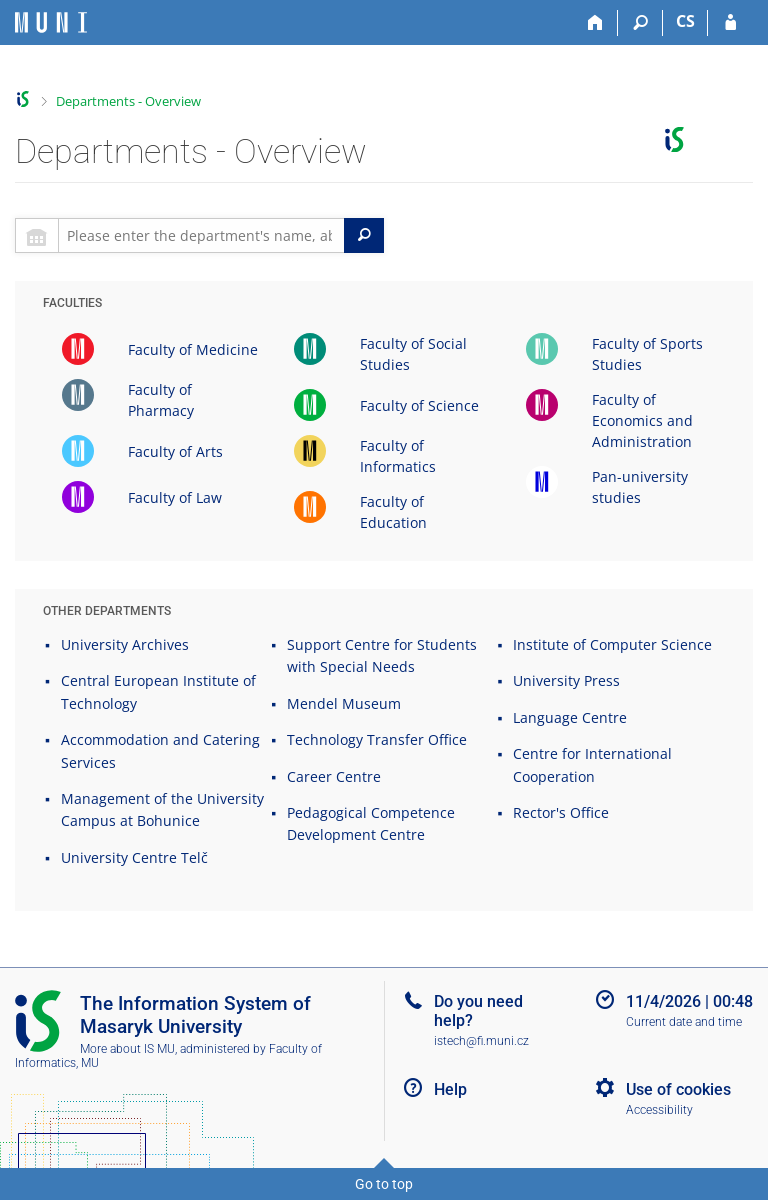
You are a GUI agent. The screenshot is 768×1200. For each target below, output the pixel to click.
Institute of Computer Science (612, 644)
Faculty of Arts (175, 451)
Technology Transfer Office (377, 739)
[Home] (595, 23)
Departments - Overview (128, 101)
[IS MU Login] (730, 23)
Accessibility (659, 1110)
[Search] (640, 23)
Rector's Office (561, 812)
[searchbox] (201, 235)
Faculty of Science (419, 405)
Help (450, 1089)
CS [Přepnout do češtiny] (685, 21)
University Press (566, 680)
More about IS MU (127, 1049)
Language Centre (570, 717)
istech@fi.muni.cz (481, 1041)
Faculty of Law (175, 497)
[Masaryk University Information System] (51, 22)
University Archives (125, 644)
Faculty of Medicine (193, 349)
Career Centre (334, 776)
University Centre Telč (134, 857)
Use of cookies (678, 1089)
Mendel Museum (344, 703)
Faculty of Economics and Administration (642, 420)
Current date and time (684, 1022)
